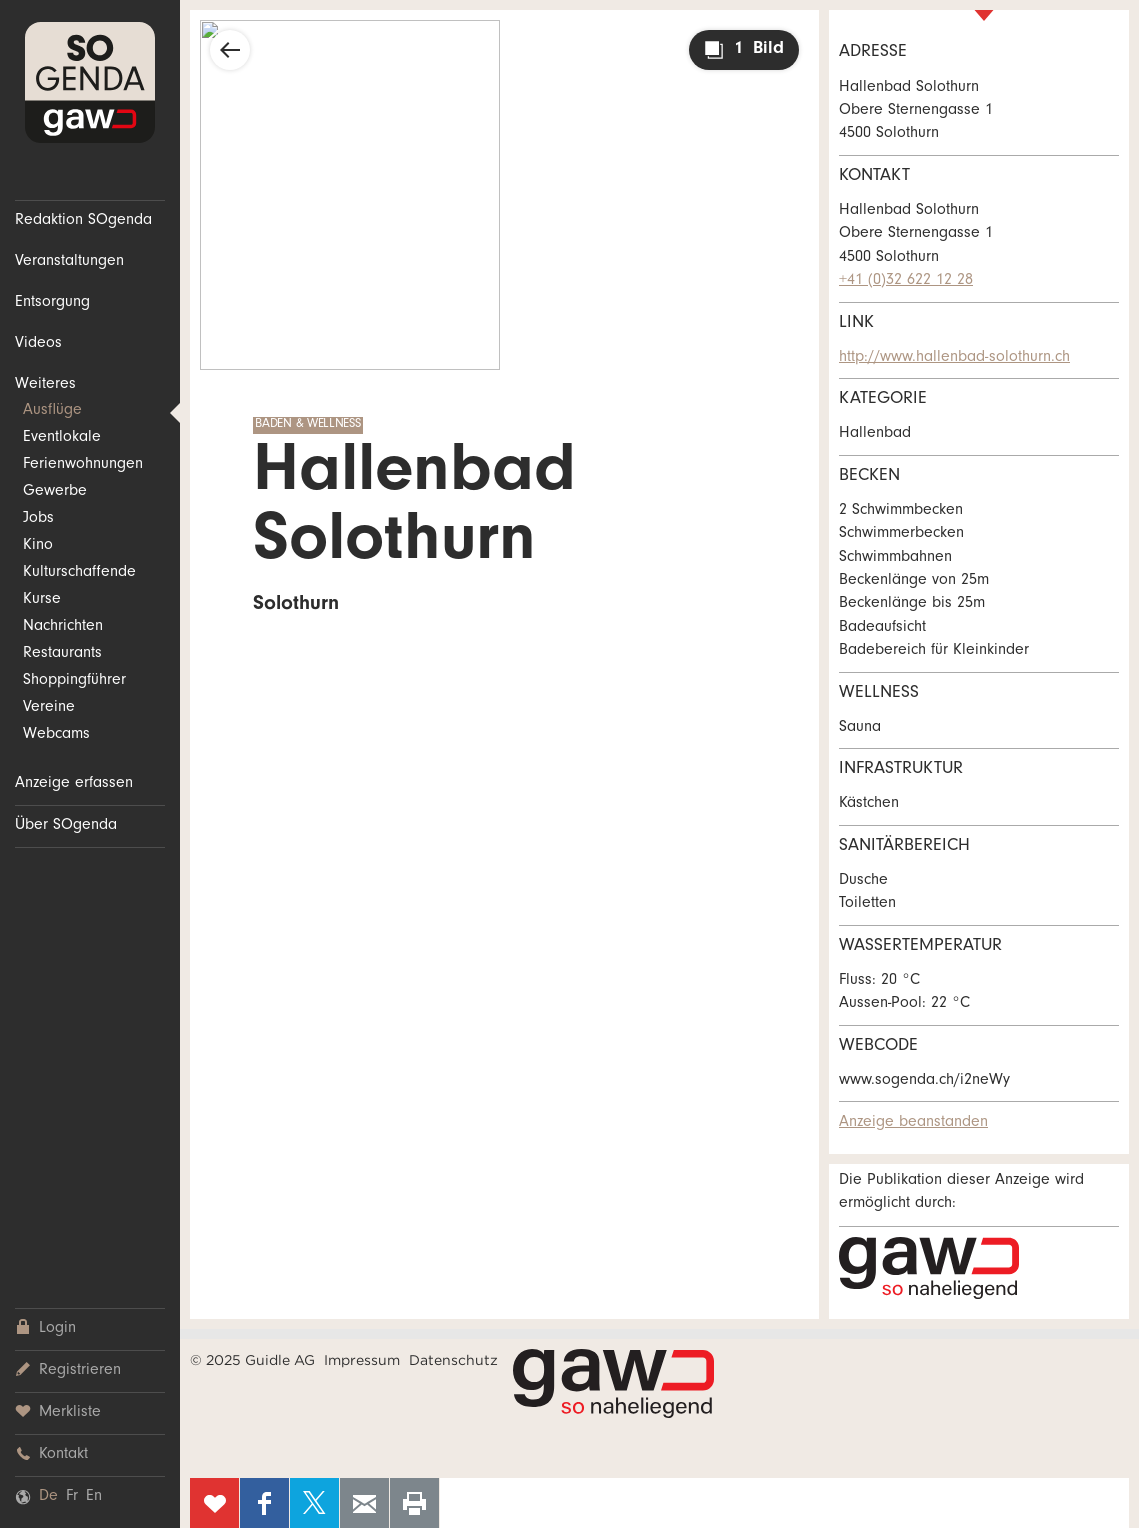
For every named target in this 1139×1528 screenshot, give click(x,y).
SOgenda (90, 82)
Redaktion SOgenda (83, 221)
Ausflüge (52, 411)
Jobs (38, 519)
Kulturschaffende (79, 573)
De (48, 1497)
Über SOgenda (66, 826)
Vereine (49, 708)
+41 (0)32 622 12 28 (906, 281)
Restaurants (62, 654)
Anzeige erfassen (74, 784)
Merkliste (58, 1412)
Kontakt (51, 1454)
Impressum (362, 1360)
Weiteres (45, 385)
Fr (72, 1497)
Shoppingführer (74, 681)
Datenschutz (453, 1360)
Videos (38, 344)
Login (45, 1328)
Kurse (42, 600)
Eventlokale (62, 438)
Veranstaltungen (69, 262)
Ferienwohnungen (83, 465)
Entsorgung (52, 303)
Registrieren (68, 1370)
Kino (38, 546)
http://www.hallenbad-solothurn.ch (954, 358)
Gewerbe (55, 492)
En (94, 1497)
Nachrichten (63, 627)
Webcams (56, 735)
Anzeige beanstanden (913, 1123)
